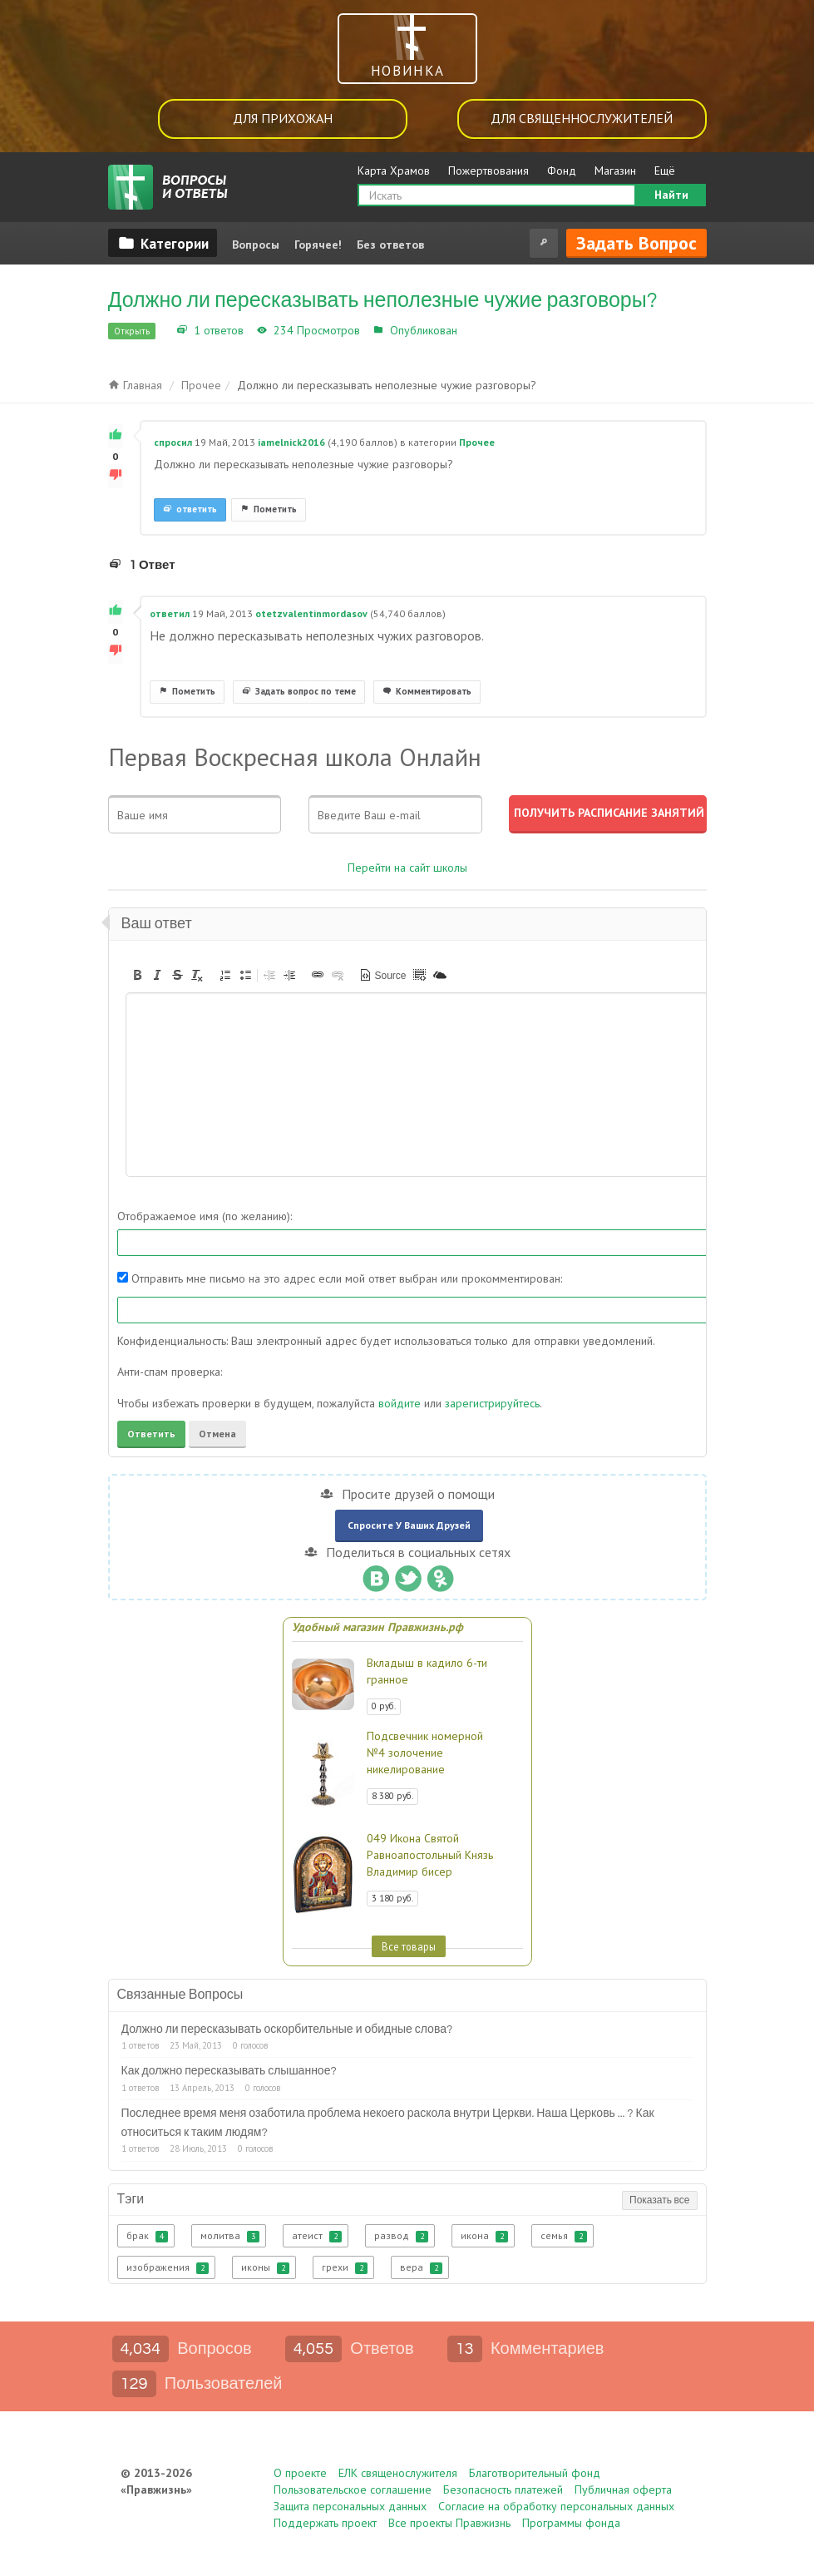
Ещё (664, 170)
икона (484, 2235)
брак (147, 2235)
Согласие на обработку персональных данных (556, 2506)
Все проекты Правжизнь (449, 2522)
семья (563, 2235)
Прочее (481, 330)
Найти (671, 194)
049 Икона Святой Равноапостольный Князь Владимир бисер (430, 1855)
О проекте (300, 2472)
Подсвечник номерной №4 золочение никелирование (425, 1752)
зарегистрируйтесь (492, 1403)
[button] (137, 975)
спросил (173, 442)
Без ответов (390, 244)
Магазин (615, 170)
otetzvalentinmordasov (311, 613)
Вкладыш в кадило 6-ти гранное (427, 1671)
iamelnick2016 (291, 442)
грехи (345, 2267)
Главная (135, 385)
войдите (399, 1403)
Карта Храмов (394, 170)
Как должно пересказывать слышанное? (229, 2071)
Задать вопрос (636, 243)
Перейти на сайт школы (407, 867)
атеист (317, 2235)
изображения (167, 2267)
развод (401, 2235)
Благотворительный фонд (534, 2472)
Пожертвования (488, 170)
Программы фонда (571, 2522)
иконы (265, 2267)
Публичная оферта (623, 2489)
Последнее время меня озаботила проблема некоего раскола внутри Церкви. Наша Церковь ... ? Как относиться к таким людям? (387, 2123)
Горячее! (318, 244)
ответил (170, 613)
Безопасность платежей (503, 2489)
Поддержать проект (325, 2522)
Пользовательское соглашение (353, 2489)
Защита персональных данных (350, 2506)
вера (421, 2267)
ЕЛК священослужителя (397, 2472)
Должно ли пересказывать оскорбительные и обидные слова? (287, 2029)
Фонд (561, 170)
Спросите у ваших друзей (409, 1525)
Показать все (659, 2200)
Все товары (409, 1946)
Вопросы (255, 244)
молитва (229, 2235)
